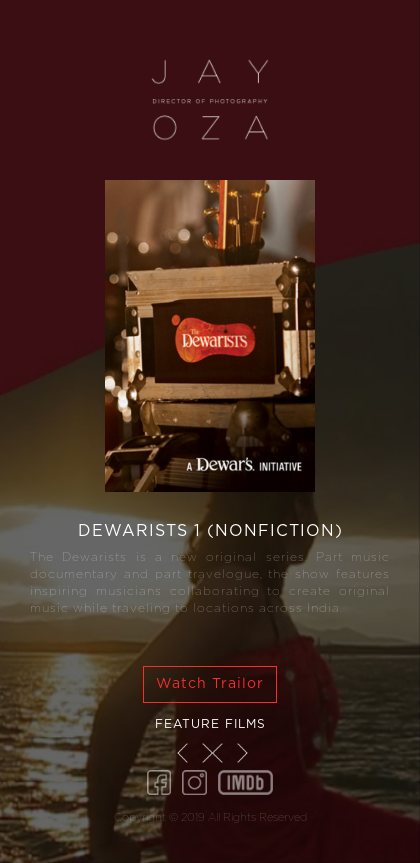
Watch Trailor (210, 684)
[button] (182, 753)
